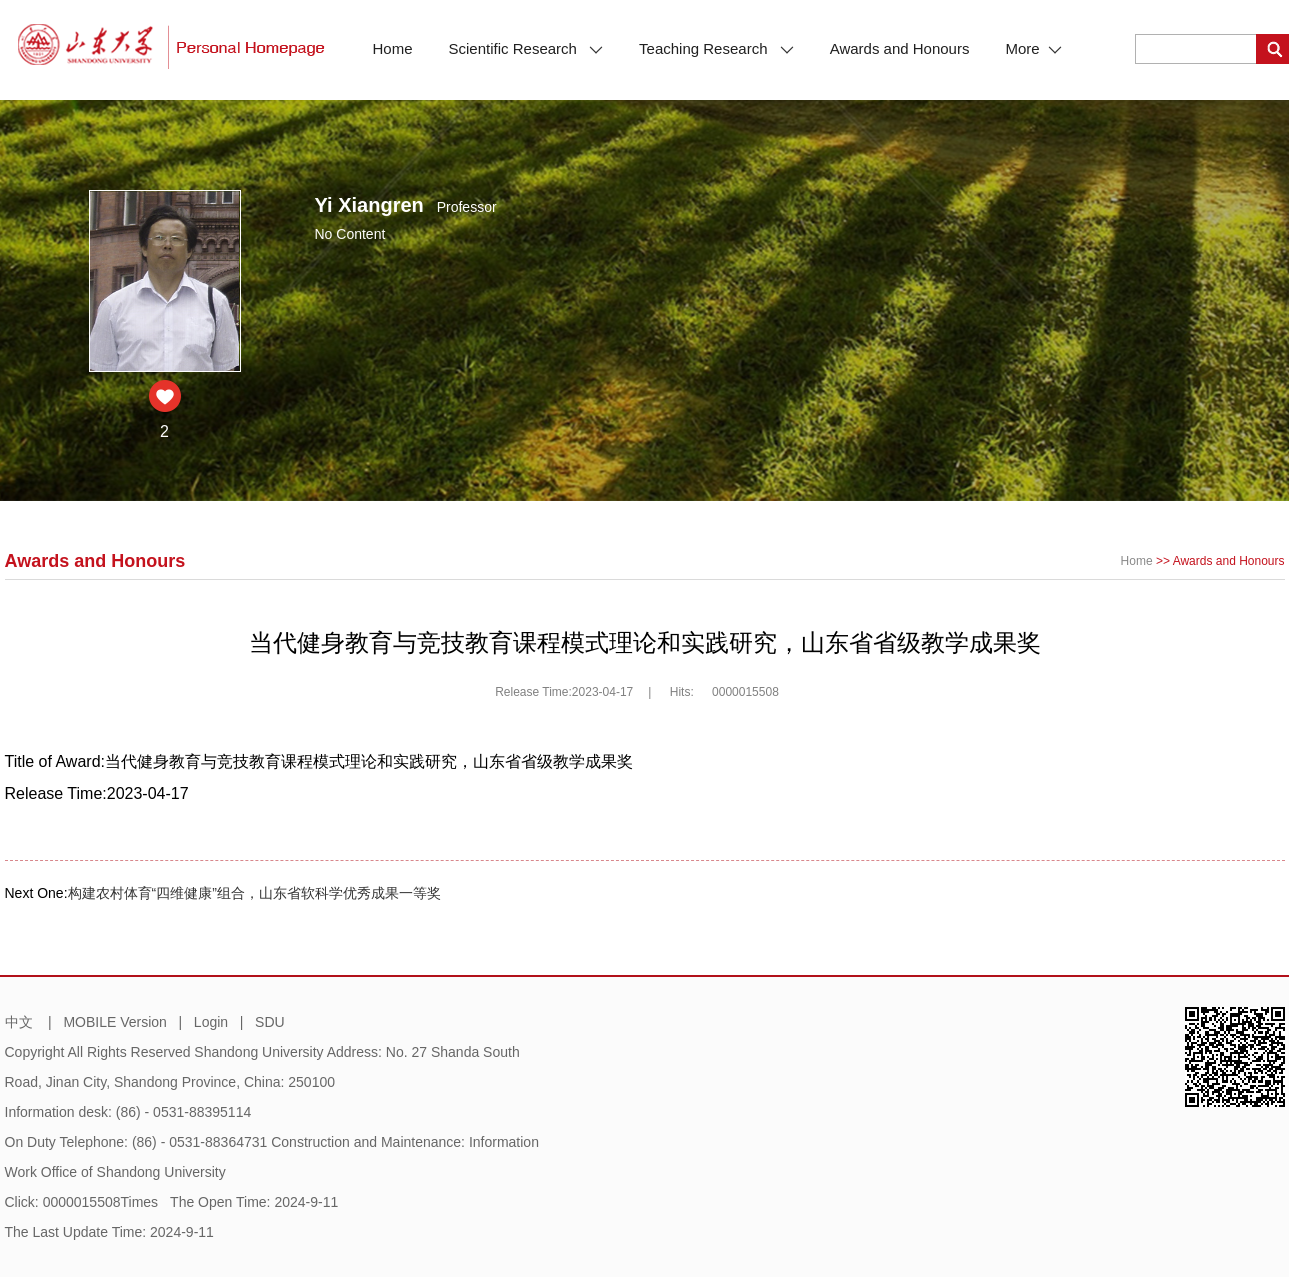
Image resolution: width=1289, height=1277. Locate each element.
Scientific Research (526, 48)
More (1033, 48)
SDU (270, 1022)
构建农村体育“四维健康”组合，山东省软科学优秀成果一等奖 (254, 893)
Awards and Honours (900, 48)
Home (393, 48)
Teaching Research (716, 48)
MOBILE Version (115, 1022)
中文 (19, 1022)
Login (211, 1022)
